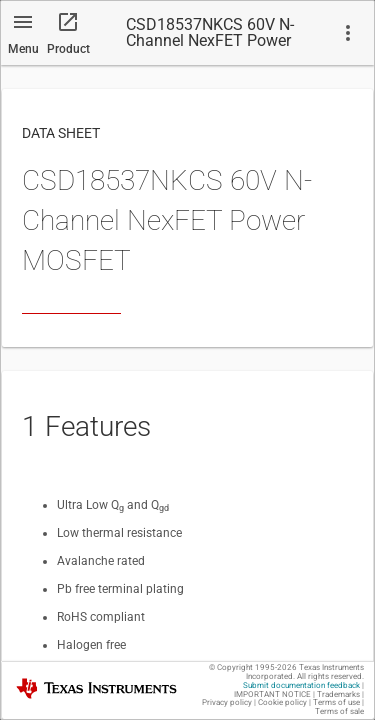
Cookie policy (282, 702)
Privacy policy (227, 702)
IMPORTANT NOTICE (272, 694)
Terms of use (336, 702)
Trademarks (338, 694)
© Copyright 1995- (253, 667)
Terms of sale (339, 711)
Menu (23, 49)
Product (68, 49)
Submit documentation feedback (301, 685)
